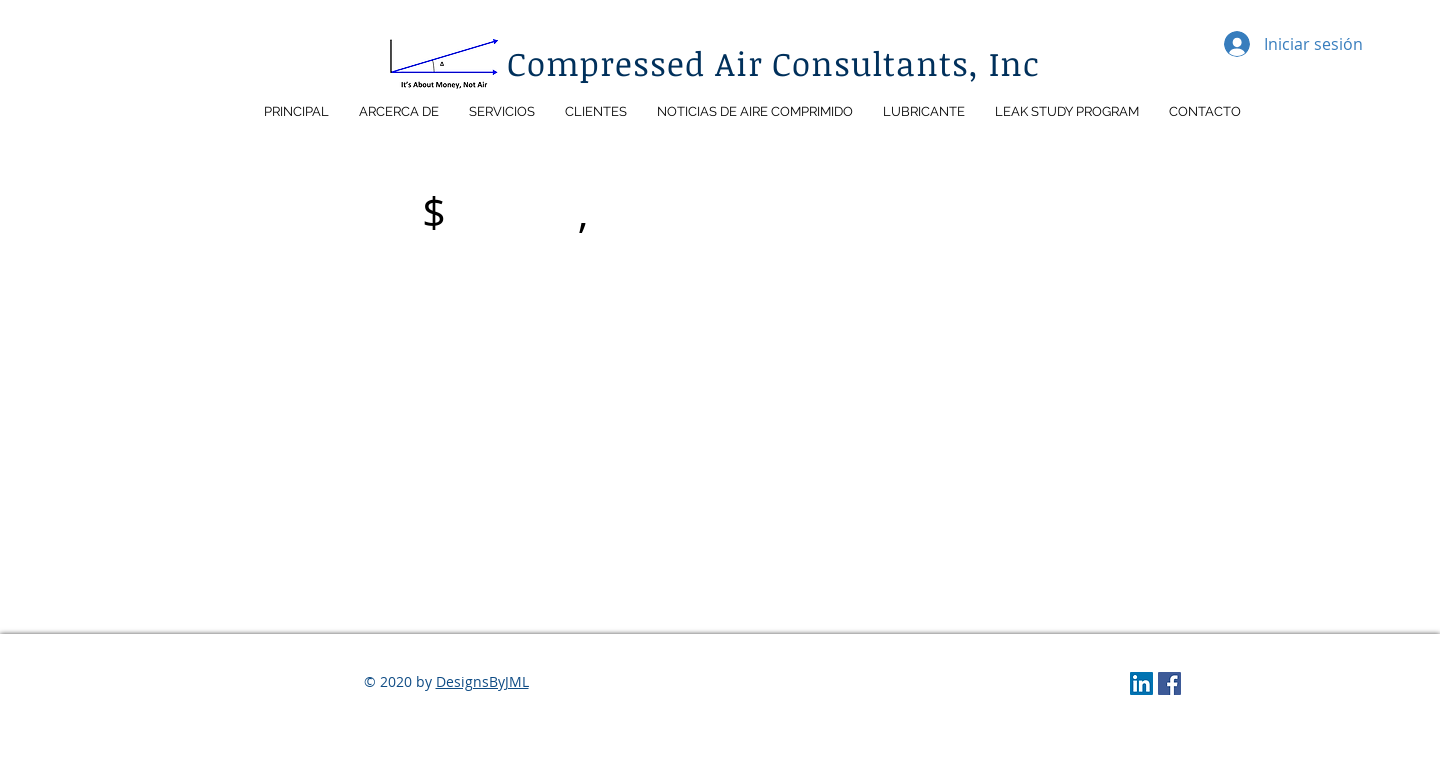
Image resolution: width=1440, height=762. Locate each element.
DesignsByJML (482, 681)
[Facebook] (1169, 683)
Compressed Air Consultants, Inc (774, 63)
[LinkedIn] (1141, 683)
